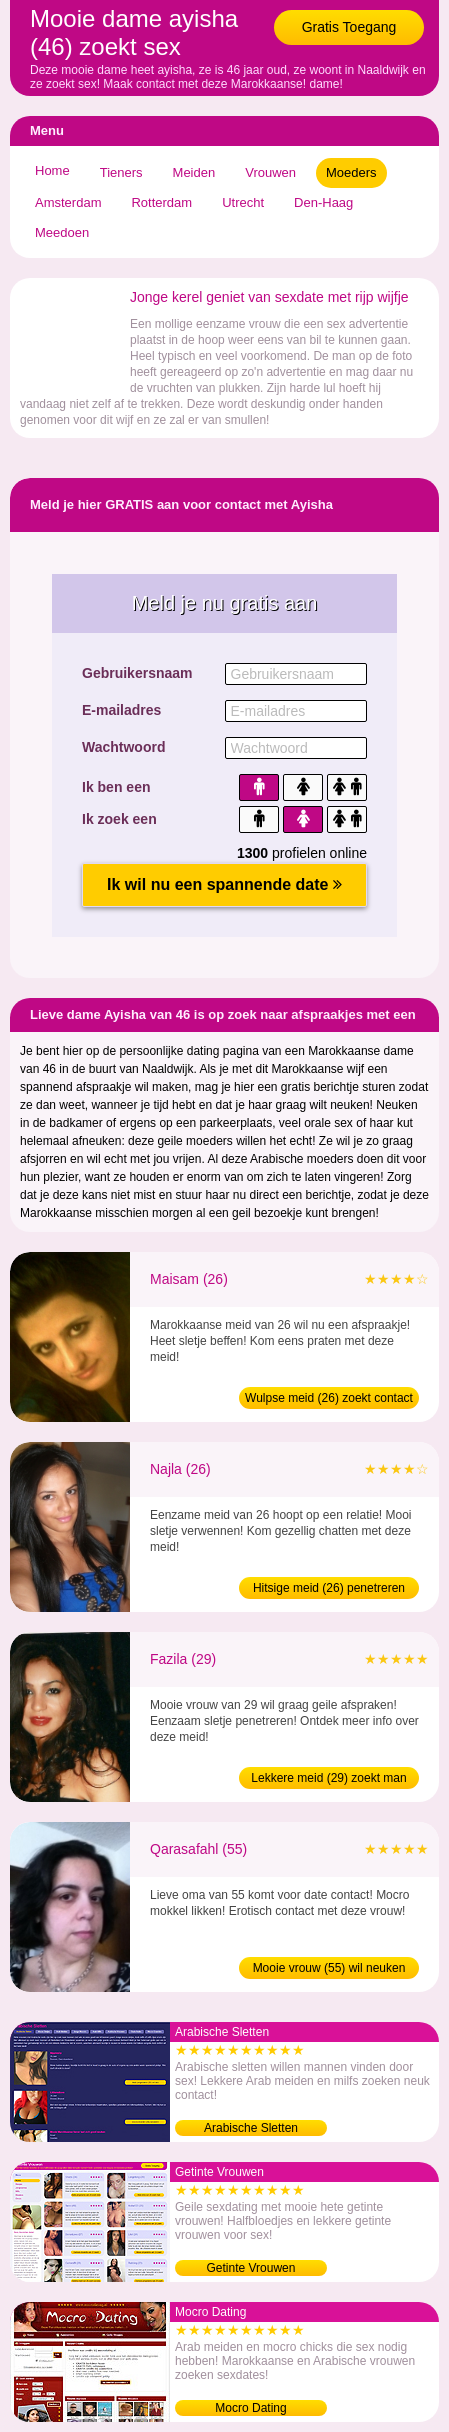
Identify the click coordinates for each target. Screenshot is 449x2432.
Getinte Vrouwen (251, 2268)
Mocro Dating (250, 2408)
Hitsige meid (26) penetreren (329, 1588)
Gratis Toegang (349, 27)
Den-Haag (323, 202)
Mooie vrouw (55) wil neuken (329, 1968)
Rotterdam (161, 202)
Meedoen (62, 232)
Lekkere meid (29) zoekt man (328, 1778)
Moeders (351, 172)
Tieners (121, 172)
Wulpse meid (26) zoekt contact (329, 1398)
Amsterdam (68, 202)
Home (52, 170)
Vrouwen (270, 172)
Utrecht (243, 202)
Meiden (194, 172)
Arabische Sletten (251, 2128)
